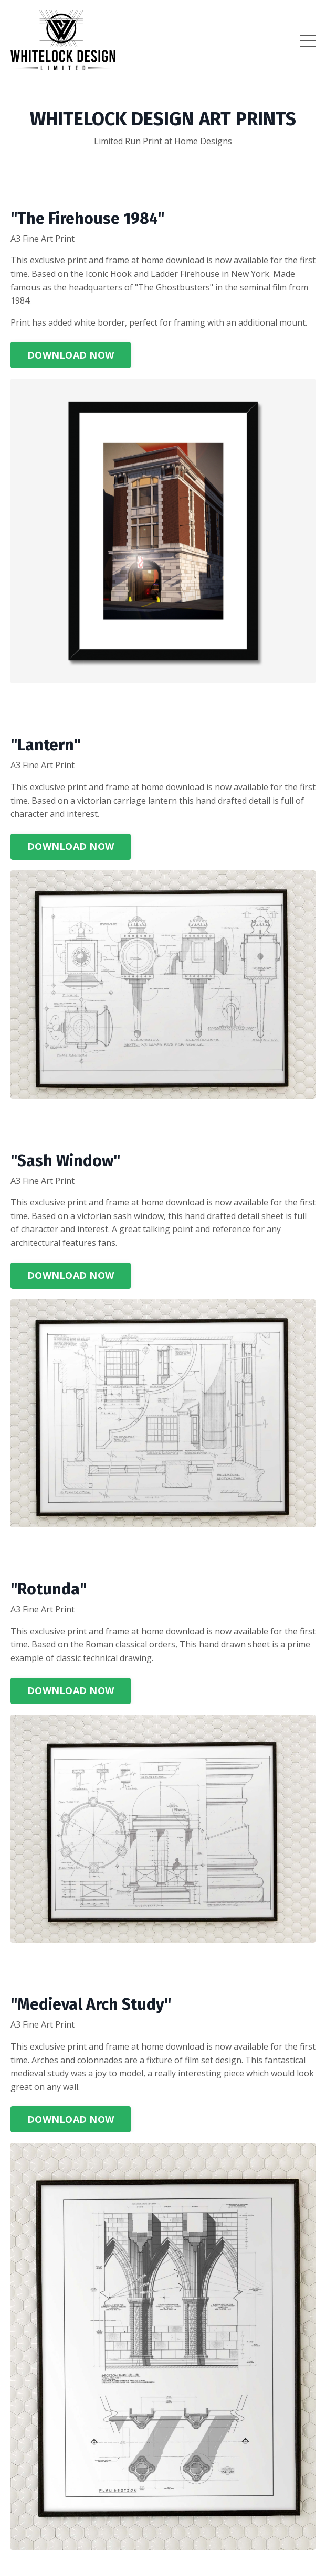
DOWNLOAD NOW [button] (70, 355)
